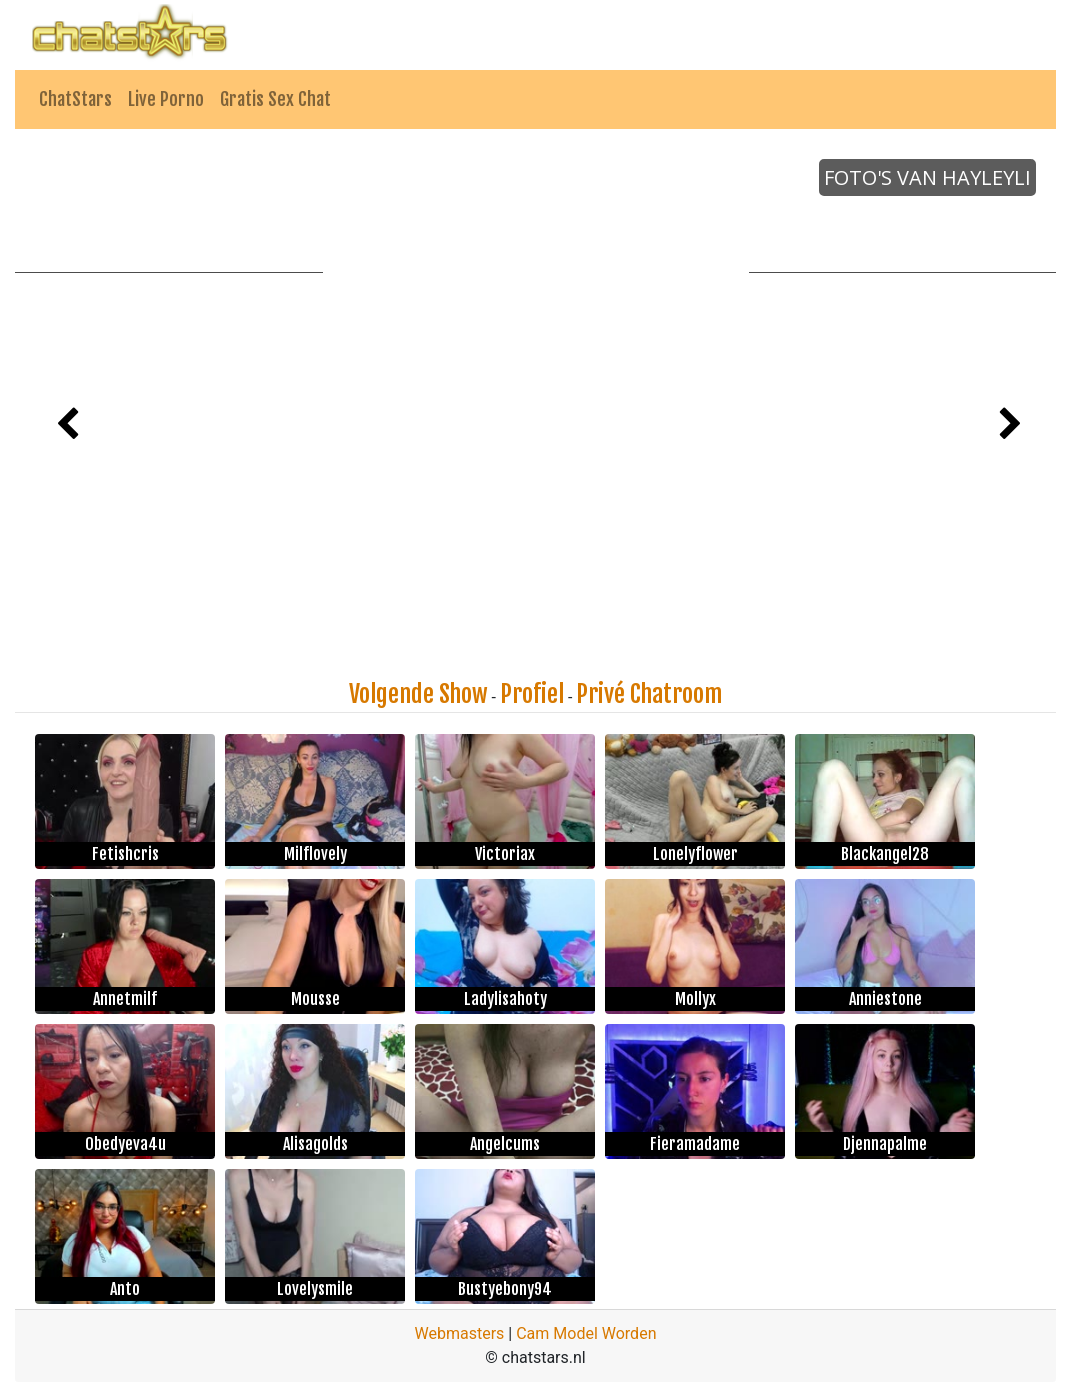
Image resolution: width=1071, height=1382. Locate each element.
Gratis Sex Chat (275, 99)
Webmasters (460, 1333)
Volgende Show (418, 694)
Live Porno (166, 99)
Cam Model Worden (586, 1333)
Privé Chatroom (649, 694)
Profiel (532, 694)
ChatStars (75, 99)
